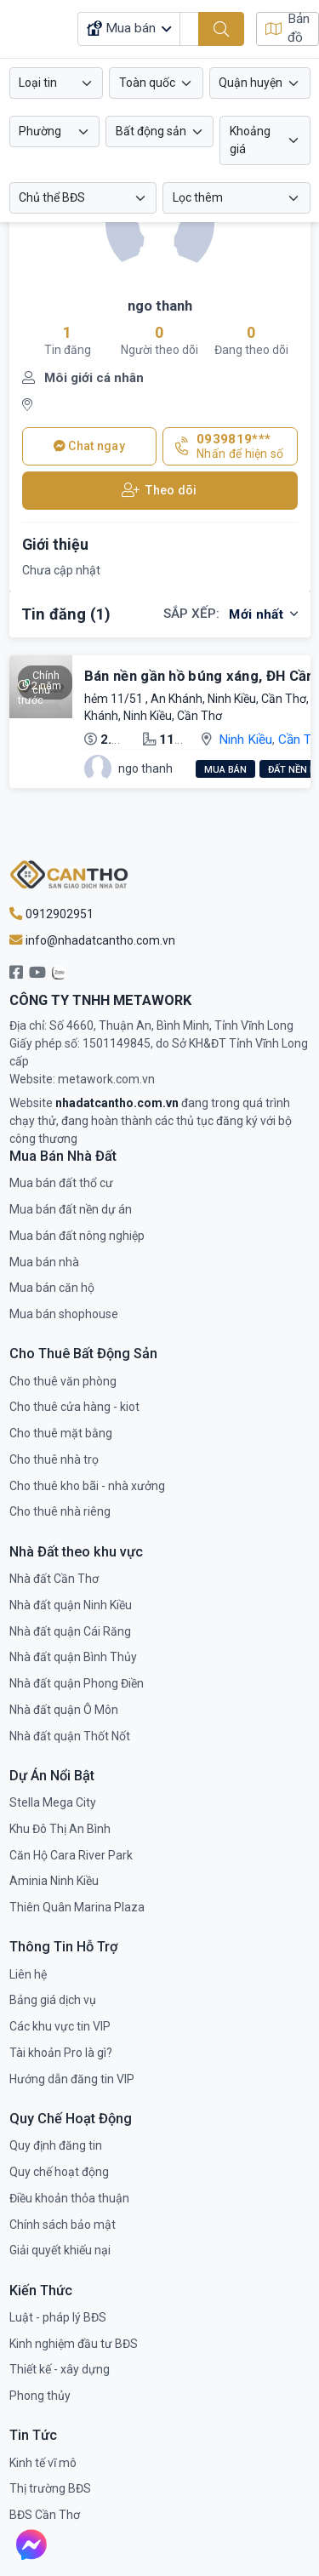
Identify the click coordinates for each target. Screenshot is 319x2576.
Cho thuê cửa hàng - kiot (74, 1407)
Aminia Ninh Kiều (54, 1881)
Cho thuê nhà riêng (60, 1511)
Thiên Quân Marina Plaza (77, 1907)
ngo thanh (160, 305)
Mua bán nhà (44, 1262)
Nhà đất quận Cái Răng (70, 1631)
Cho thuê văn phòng (63, 1381)
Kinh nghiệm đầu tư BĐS (73, 2343)
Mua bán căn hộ (51, 1287)
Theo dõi (159, 490)
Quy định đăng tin (55, 2145)
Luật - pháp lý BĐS (57, 2317)
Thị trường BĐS (50, 2488)
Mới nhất (263, 614)
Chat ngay (89, 446)
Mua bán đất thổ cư (61, 1183)
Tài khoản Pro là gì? (60, 2052)
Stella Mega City (52, 1802)
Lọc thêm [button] (198, 197)
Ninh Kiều (245, 739)
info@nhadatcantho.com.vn (92, 940)
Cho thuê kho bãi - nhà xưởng (87, 1486)
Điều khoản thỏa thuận (69, 2198)
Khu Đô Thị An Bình (60, 1829)
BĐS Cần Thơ (44, 2515)
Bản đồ (287, 28)
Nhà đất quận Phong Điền (76, 1683)
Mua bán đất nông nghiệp (77, 1235)
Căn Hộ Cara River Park (71, 1855)
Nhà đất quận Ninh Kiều (70, 1605)
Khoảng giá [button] (250, 140)
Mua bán (225, 769)
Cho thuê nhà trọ (54, 1459)
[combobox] (56, 83)
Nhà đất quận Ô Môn (63, 1709)
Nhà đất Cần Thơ (54, 1578)
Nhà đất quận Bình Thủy (73, 1657)
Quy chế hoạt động (59, 2172)
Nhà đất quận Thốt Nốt (69, 1736)
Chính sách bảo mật (62, 2224)
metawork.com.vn (106, 1079)
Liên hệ (28, 1974)
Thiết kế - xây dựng (59, 2369)
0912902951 (51, 914)
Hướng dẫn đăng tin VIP (71, 2079)
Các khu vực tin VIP (60, 2026)
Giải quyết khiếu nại (60, 2250)
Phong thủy (40, 2395)
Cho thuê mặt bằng (60, 1433)
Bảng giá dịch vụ (52, 2000)
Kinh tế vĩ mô (43, 2463)
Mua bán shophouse (63, 1314)
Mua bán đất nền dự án (70, 1209)
